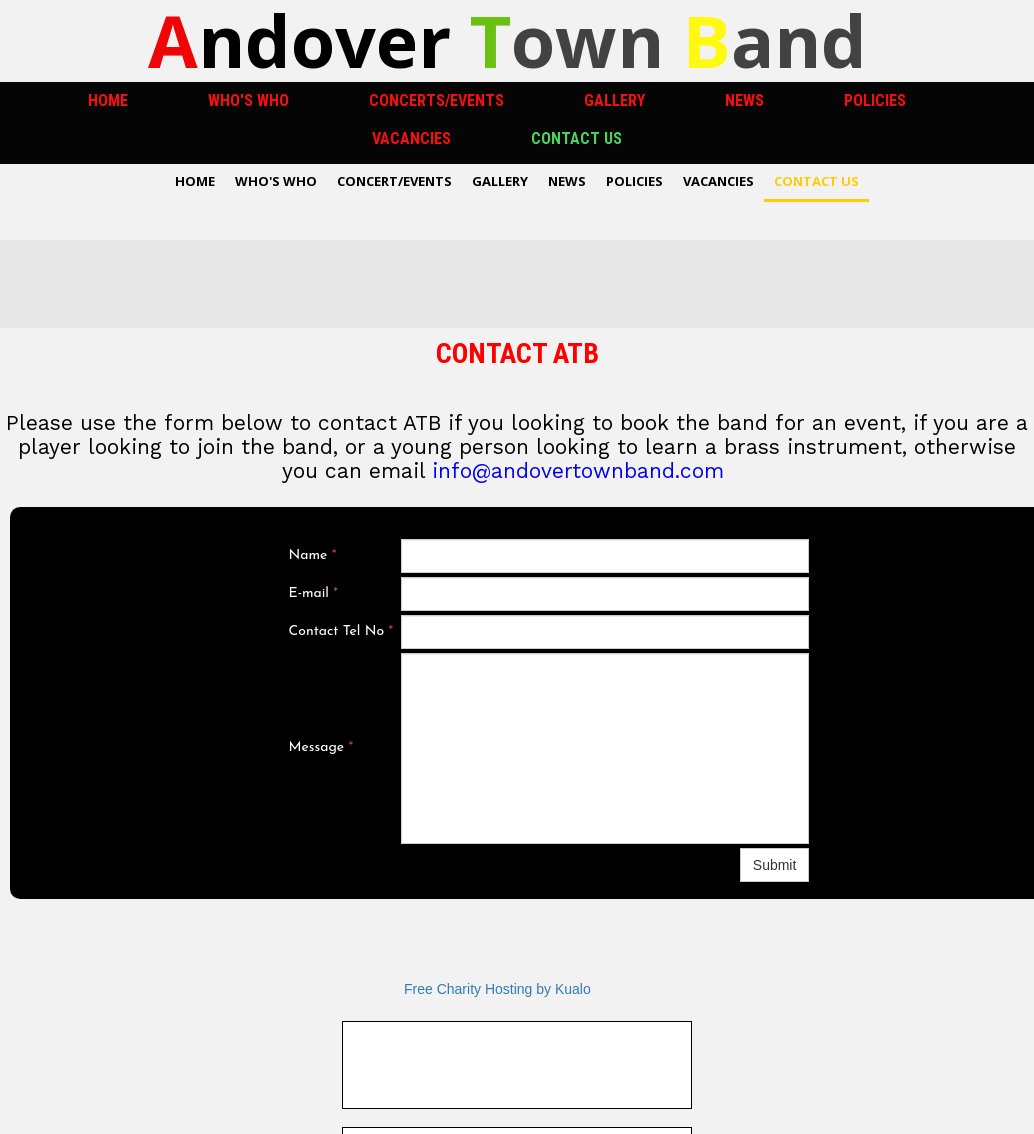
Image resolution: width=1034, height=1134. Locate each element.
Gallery (614, 100)
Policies (875, 100)
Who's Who (248, 100)
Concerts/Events (436, 100)
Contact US (576, 138)
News (744, 100)
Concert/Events (394, 181)
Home (108, 100)
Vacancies (411, 138)
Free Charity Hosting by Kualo (497, 989)
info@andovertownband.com (578, 470)
